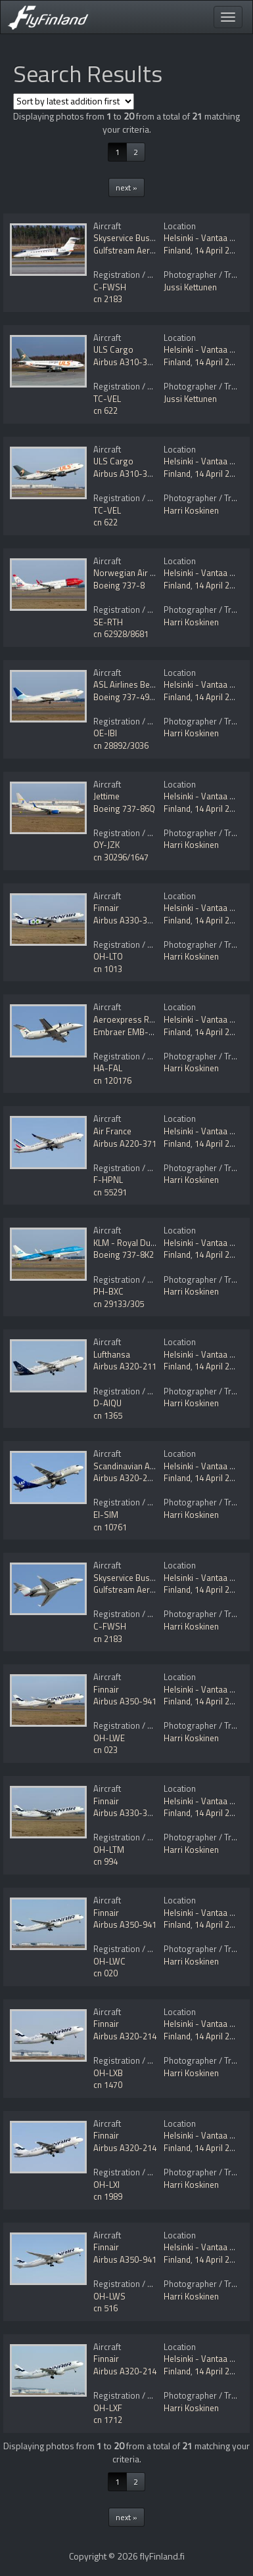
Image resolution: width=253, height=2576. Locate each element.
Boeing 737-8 (119, 585)
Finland (177, 250)
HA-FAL (107, 1068)
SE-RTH (108, 622)
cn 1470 (107, 2084)
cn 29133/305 (118, 1303)
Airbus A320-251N (127, 1477)
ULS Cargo (113, 349)
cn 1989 (107, 2196)
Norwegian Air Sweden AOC (145, 572)
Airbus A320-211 (124, 1366)
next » (126, 187)
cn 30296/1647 (121, 857)
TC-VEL (107, 398)
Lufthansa (111, 1354)
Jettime (106, 796)
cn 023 (105, 1749)
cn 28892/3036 (121, 745)
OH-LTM (108, 1849)
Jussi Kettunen (190, 287)
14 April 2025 (219, 250)
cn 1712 (107, 2419)
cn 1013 (107, 968)
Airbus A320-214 (124, 2036)
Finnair (106, 907)
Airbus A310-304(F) (129, 361)
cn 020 (105, 1973)
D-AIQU (107, 1403)
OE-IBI (105, 733)
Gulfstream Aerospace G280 (145, 250)
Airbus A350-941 (124, 1701)
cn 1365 (107, 1415)
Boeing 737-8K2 (123, 1254)
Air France (112, 1131)
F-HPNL (108, 1179)
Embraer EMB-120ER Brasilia (147, 1031)
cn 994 (105, 1861)
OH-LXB (108, 2072)
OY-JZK (106, 844)
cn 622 (105, 410)
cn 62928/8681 (121, 633)
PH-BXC (108, 1291)
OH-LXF (107, 2407)
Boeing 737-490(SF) (131, 696)
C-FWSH (109, 287)
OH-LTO (108, 956)
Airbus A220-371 (124, 1143)
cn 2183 (107, 298)
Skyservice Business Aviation (147, 237)
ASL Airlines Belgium (132, 684)
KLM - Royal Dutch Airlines (142, 1242)
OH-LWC (109, 1961)
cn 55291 (110, 1192)
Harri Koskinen (191, 510)
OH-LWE (109, 1737)
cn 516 (105, 2308)
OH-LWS (109, 2296)
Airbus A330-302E (127, 920)
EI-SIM (105, 1514)
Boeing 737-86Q (124, 808)
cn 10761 (110, 1527)
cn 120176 (112, 1080)
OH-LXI (106, 2184)
